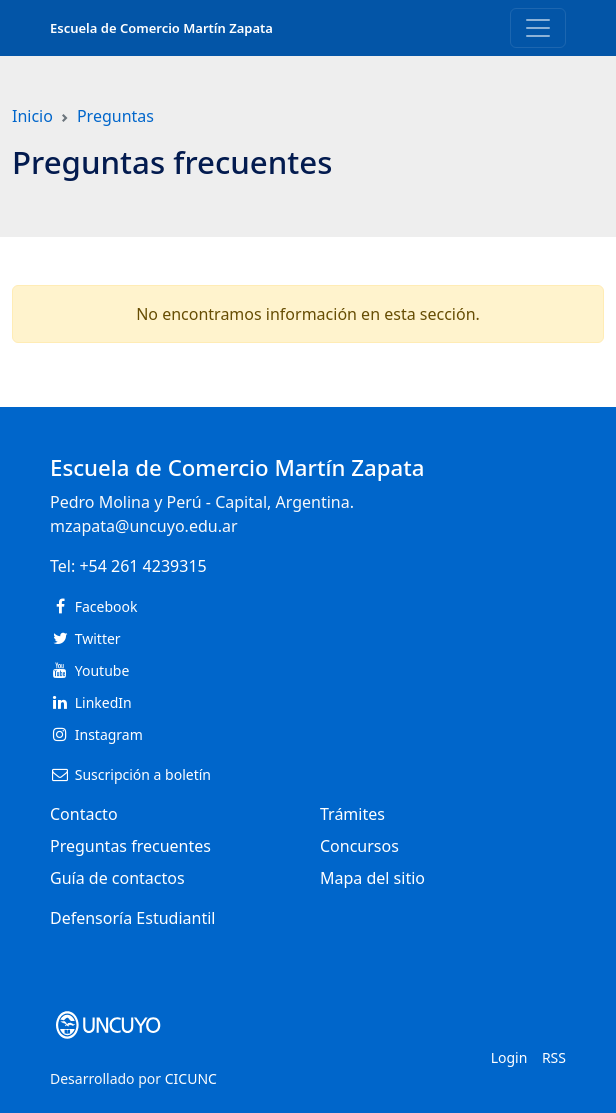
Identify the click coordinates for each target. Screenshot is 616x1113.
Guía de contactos (117, 878)
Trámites (352, 814)
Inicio (32, 116)
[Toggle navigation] (538, 28)
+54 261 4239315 (142, 566)
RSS (554, 1057)
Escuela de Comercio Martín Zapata (161, 28)
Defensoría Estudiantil (132, 918)
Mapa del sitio (372, 878)
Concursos (359, 846)
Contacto (84, 814)
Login (509, 1057)
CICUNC (191, 1078)
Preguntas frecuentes (130, 846)
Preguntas (115, 116)
